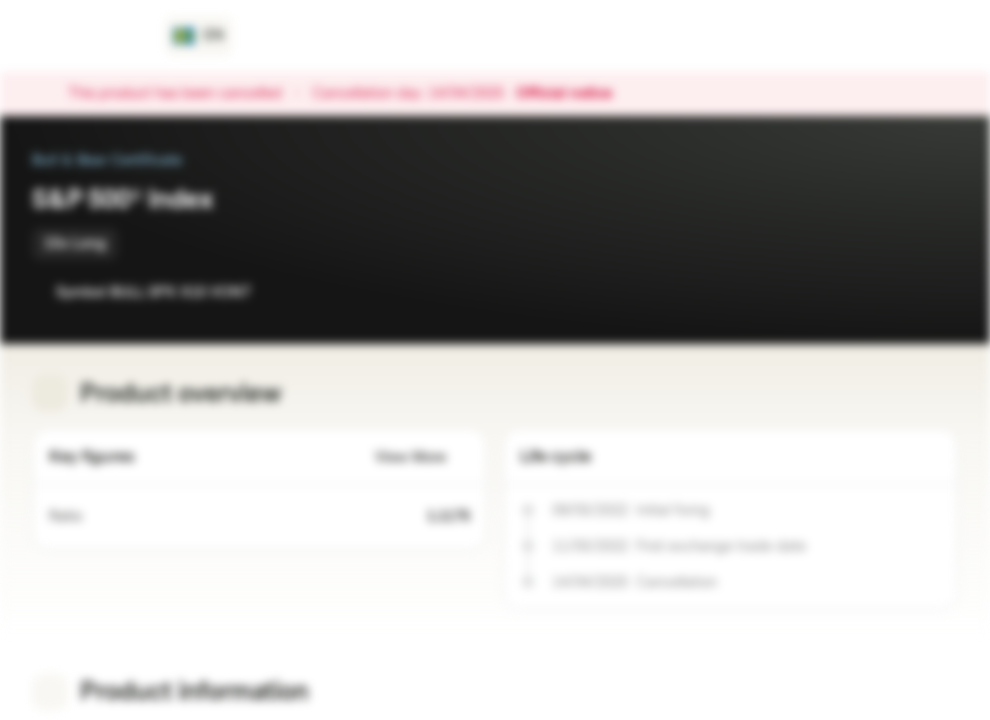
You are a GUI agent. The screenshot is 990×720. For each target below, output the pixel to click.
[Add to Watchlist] (898, 292)
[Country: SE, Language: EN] (198, 36)
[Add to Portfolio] (938, 292)
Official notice (574, 94)
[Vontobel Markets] (86, 36)
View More (422, 457)
